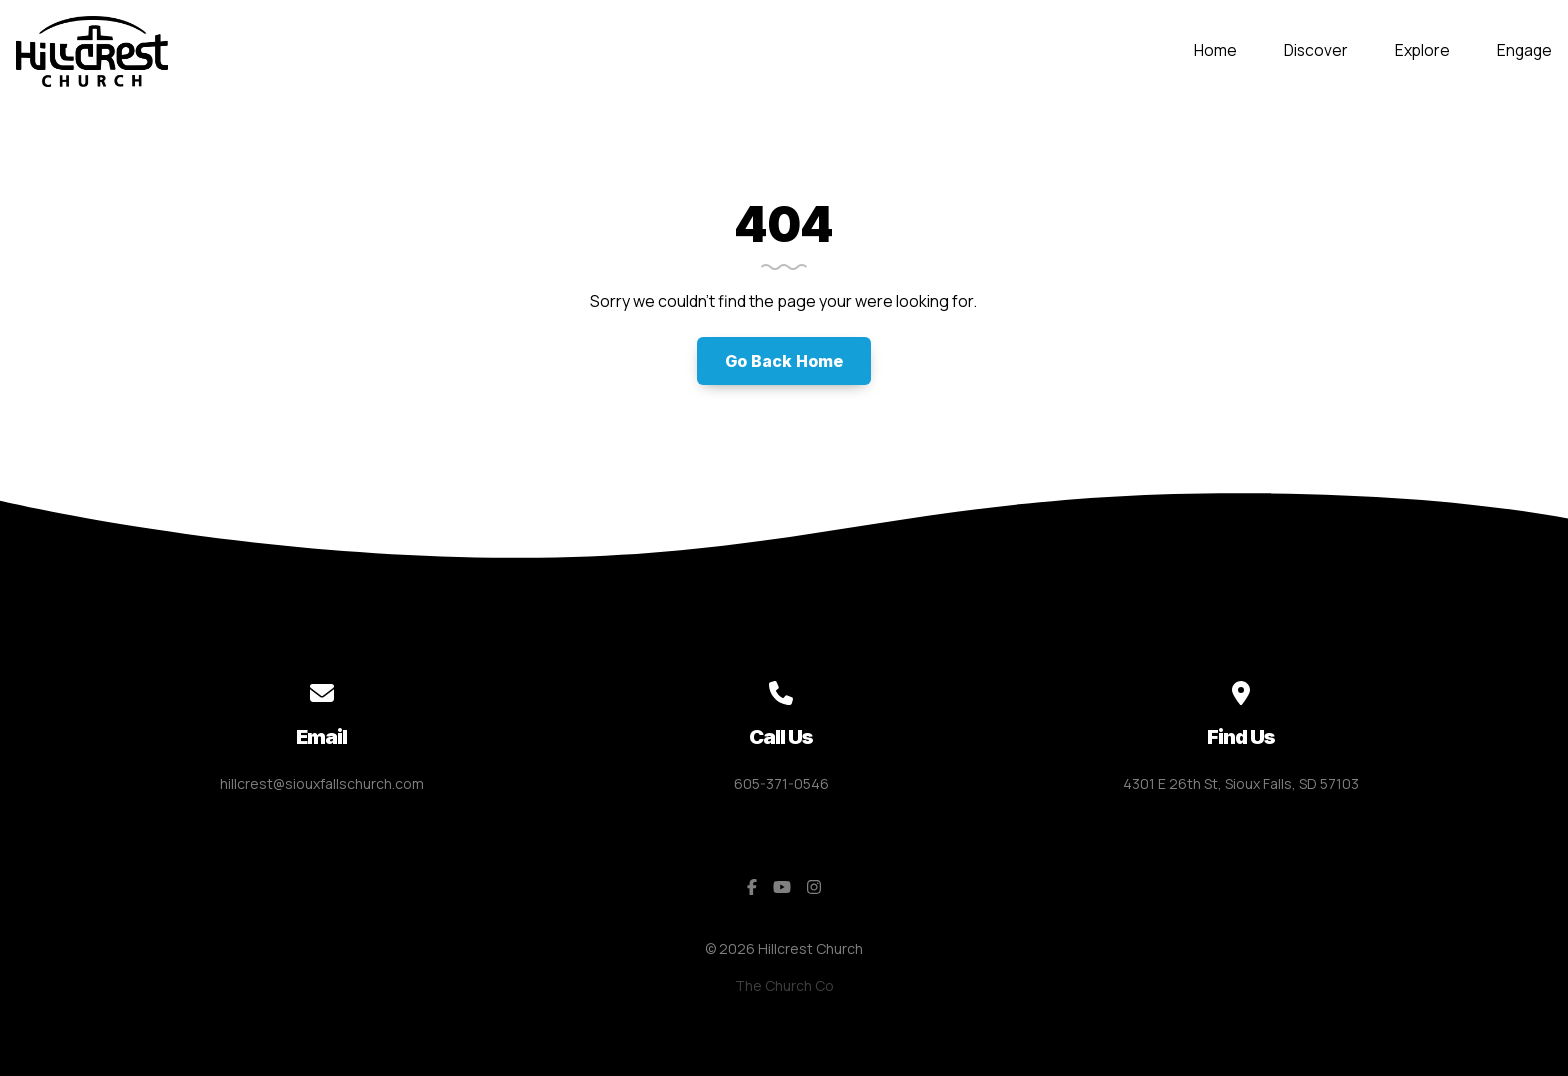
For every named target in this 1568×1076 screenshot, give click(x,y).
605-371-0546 (781, 783)
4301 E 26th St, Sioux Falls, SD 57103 (1241, 783)
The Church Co (784, 985)
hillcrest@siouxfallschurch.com (322, 783)
